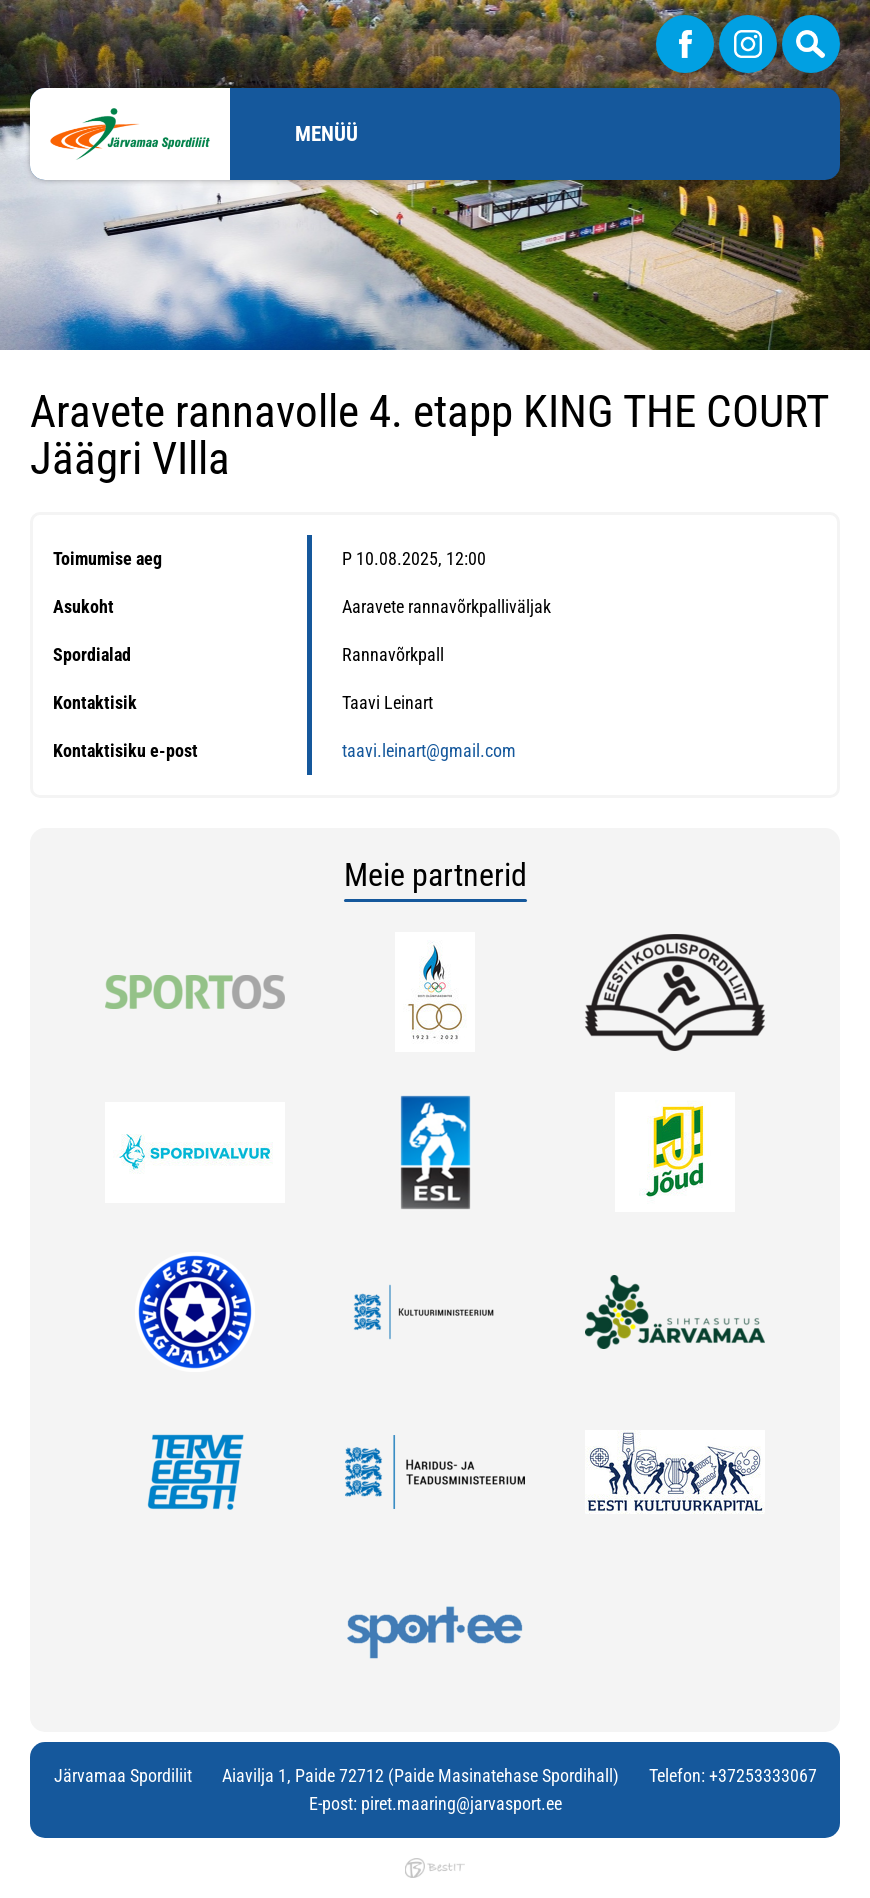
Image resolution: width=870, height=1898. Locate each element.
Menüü (326, 134)
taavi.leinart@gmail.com (429, 750)
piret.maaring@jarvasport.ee (461, 1803)
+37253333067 (763, 1775)
